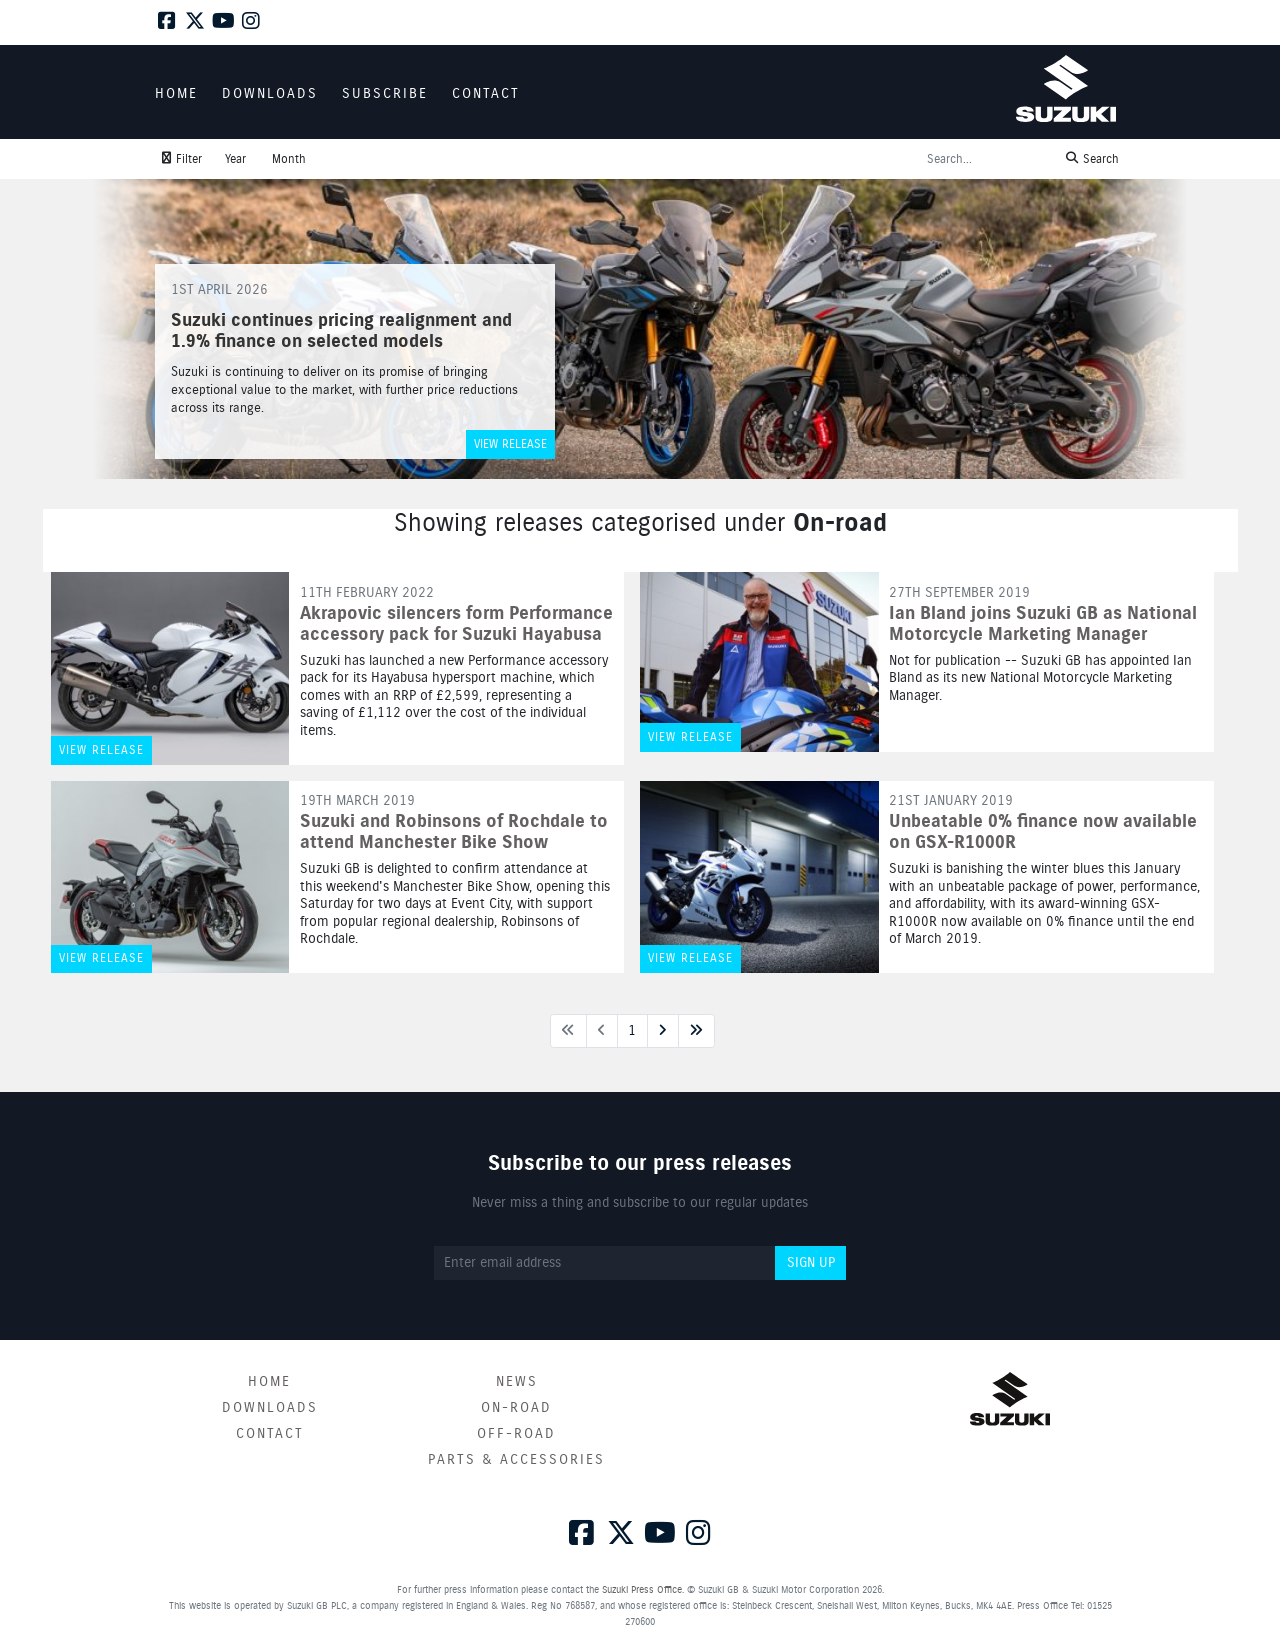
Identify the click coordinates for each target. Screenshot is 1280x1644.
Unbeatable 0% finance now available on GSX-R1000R (1043, 832)
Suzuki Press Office (642, 1590)
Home (269, 1382)
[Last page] (696, 1031)
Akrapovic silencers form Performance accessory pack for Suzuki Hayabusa (456, 624)
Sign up (811, 1263)
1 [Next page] (632, 1031)
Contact (270, 1434)
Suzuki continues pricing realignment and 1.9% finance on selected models (341, 332)
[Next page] (663, 1031)
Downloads (270, 1408)
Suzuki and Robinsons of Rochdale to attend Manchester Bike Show (454, 832)
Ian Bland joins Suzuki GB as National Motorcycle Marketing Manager (1043, 624)
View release (510, 444)
